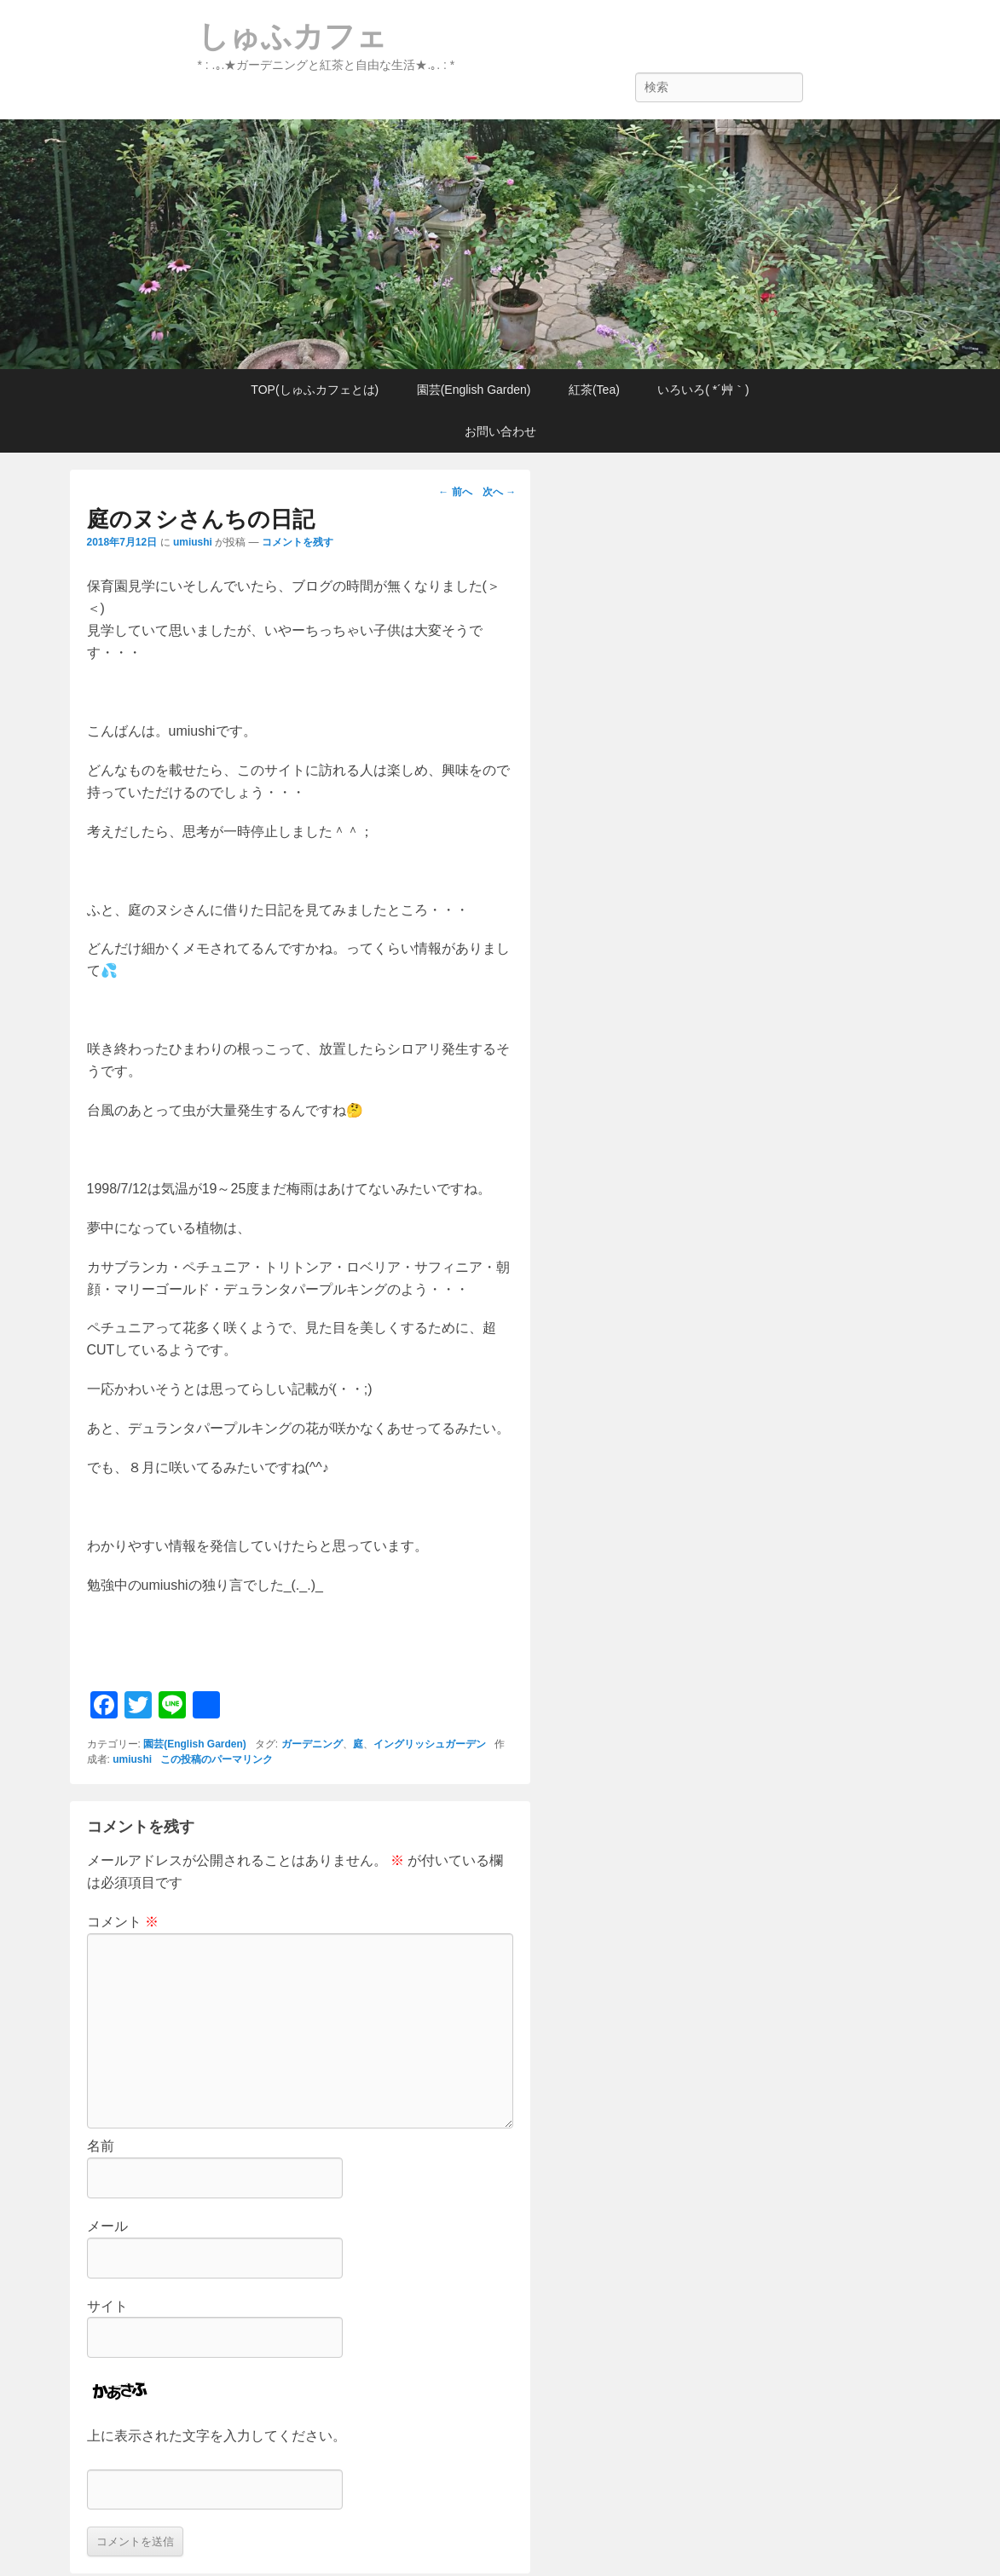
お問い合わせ (500, 431)
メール (107, 2226)
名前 (100, 2146)
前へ (454, 492)
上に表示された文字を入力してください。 (216, 2436)
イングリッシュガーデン (429, 1744)
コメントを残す (297, 542)
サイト (107, 2306)
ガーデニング (312, 1744)
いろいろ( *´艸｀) (703, 389)
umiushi (192, 542)
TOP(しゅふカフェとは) (315, 389)
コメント (123, 1922)
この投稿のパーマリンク (216, 1759)
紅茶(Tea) (594, 389)
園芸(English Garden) (474, 389)
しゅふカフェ (292, 36)
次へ (499, 492)
